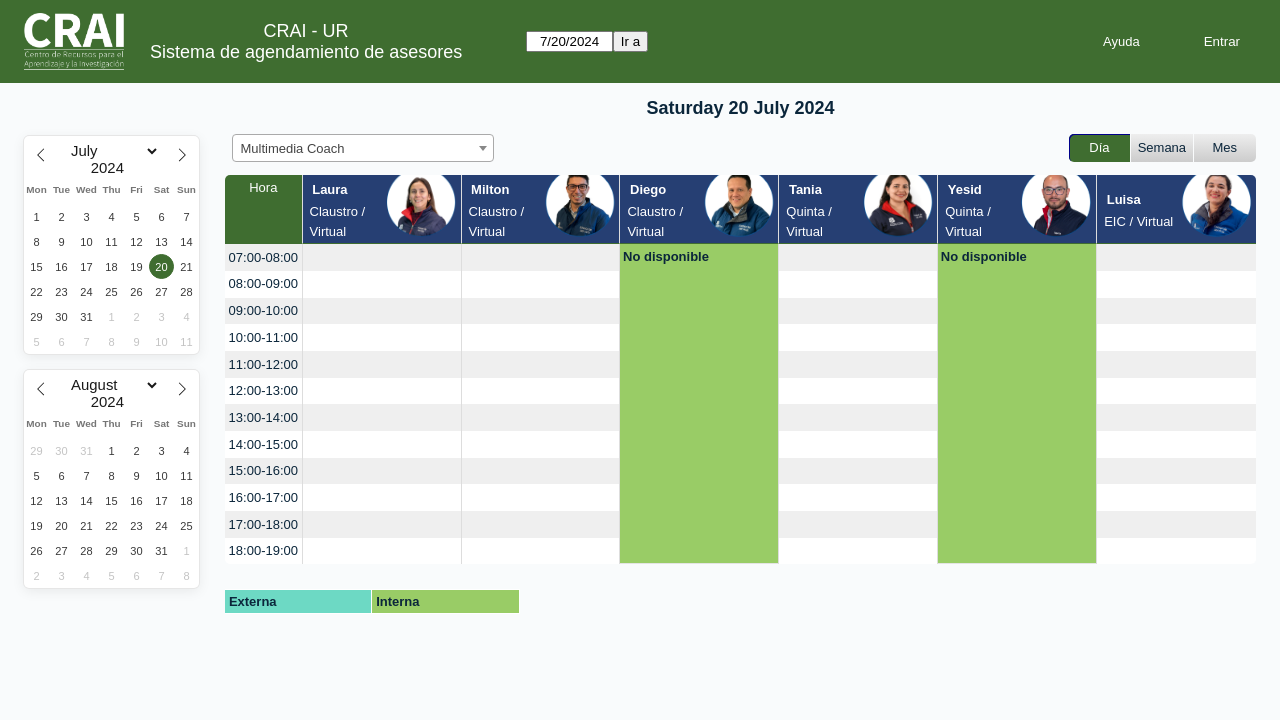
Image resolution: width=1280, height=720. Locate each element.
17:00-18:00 (263, 524)
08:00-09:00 (263, 283)
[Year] (112, 168)
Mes (1225, 147)
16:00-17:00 (263, 497)
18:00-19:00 (263, 550)
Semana (1162, 147)
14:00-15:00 (263, 444)
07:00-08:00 (263, 257)
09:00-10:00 (263, 310)
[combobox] (363, 148)
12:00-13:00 (263, 390)
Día (1099, 147)
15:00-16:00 (263, 470)
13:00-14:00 (263, 417)
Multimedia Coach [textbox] (293, 148)
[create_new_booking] (382, 257)
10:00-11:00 (263, 337)
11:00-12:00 (263, 364)
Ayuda (1121, 41)
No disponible (666, 256)
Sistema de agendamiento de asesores (306, 52)
